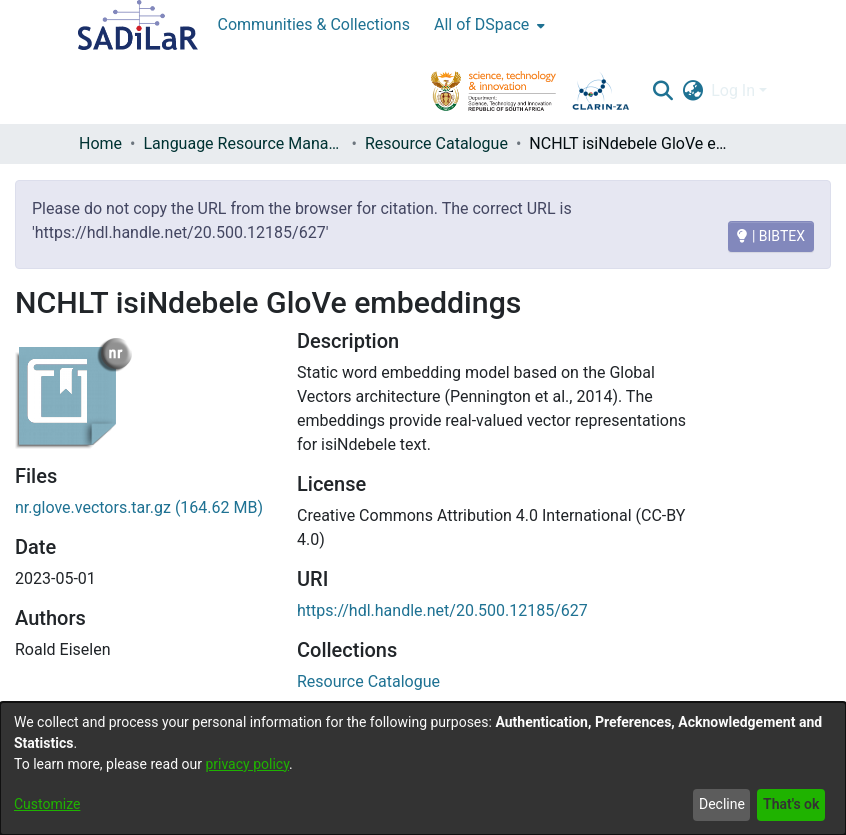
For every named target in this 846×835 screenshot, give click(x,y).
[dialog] (423, 768)
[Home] (138, 25)
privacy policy (247, 764)
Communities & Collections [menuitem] (314, 24)
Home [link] (100, 143)
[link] (368, 681)
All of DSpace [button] (481, 24)
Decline (722, 804)
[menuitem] (487, 25)
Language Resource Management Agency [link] (243, 143)
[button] (662, 91)
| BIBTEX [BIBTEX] (771, 236)
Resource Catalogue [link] (436, 143)
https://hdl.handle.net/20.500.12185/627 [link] (442, 610)
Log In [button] (735, 90)
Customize (47, 804)
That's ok (791, 804)
